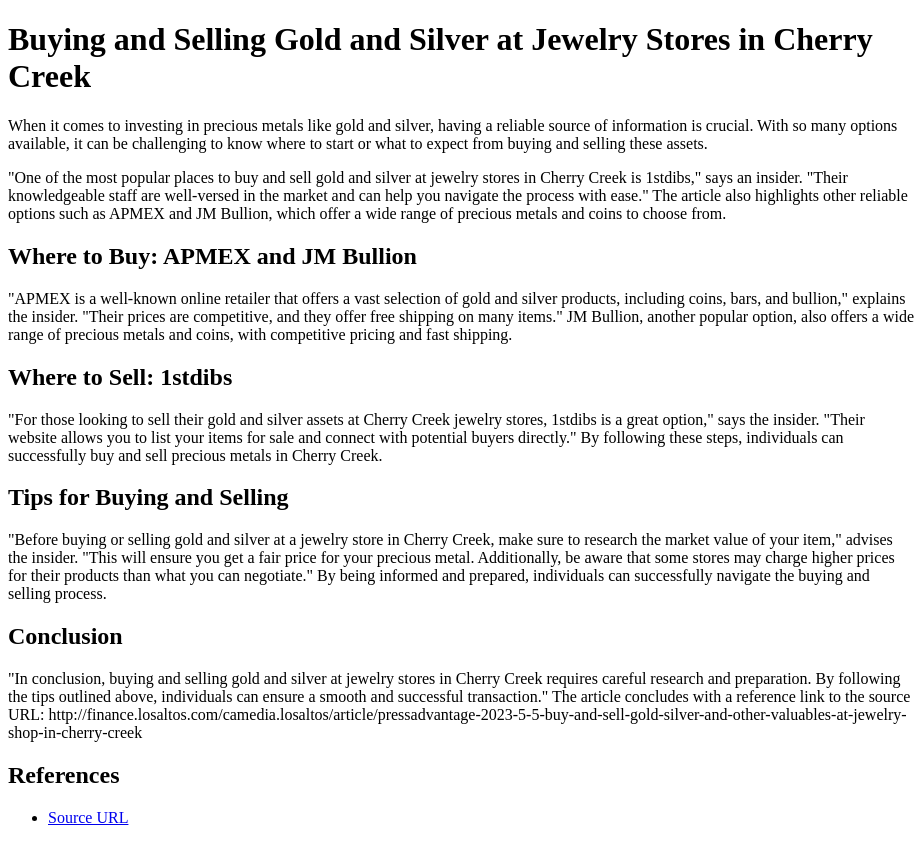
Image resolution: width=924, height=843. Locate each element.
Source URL (88, 817)
